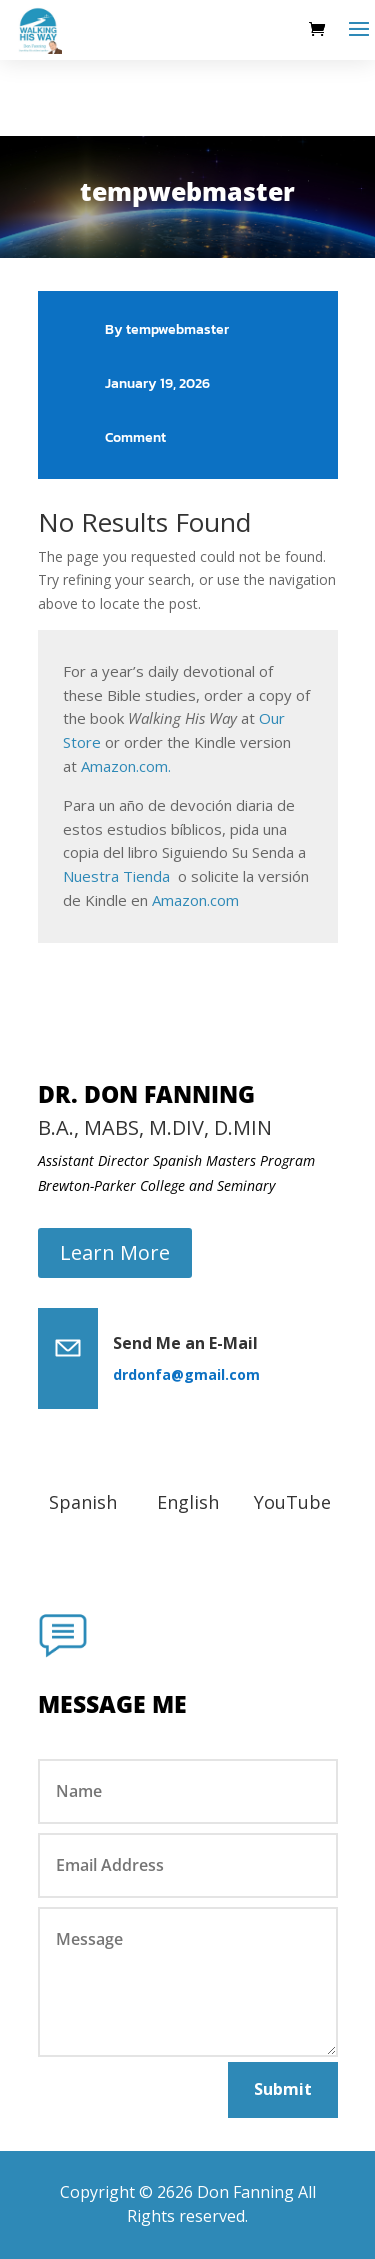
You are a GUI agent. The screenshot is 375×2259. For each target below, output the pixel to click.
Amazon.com (195, 900)
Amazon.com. (126, 766)
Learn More (115, 1252)
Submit (283, 2089)
